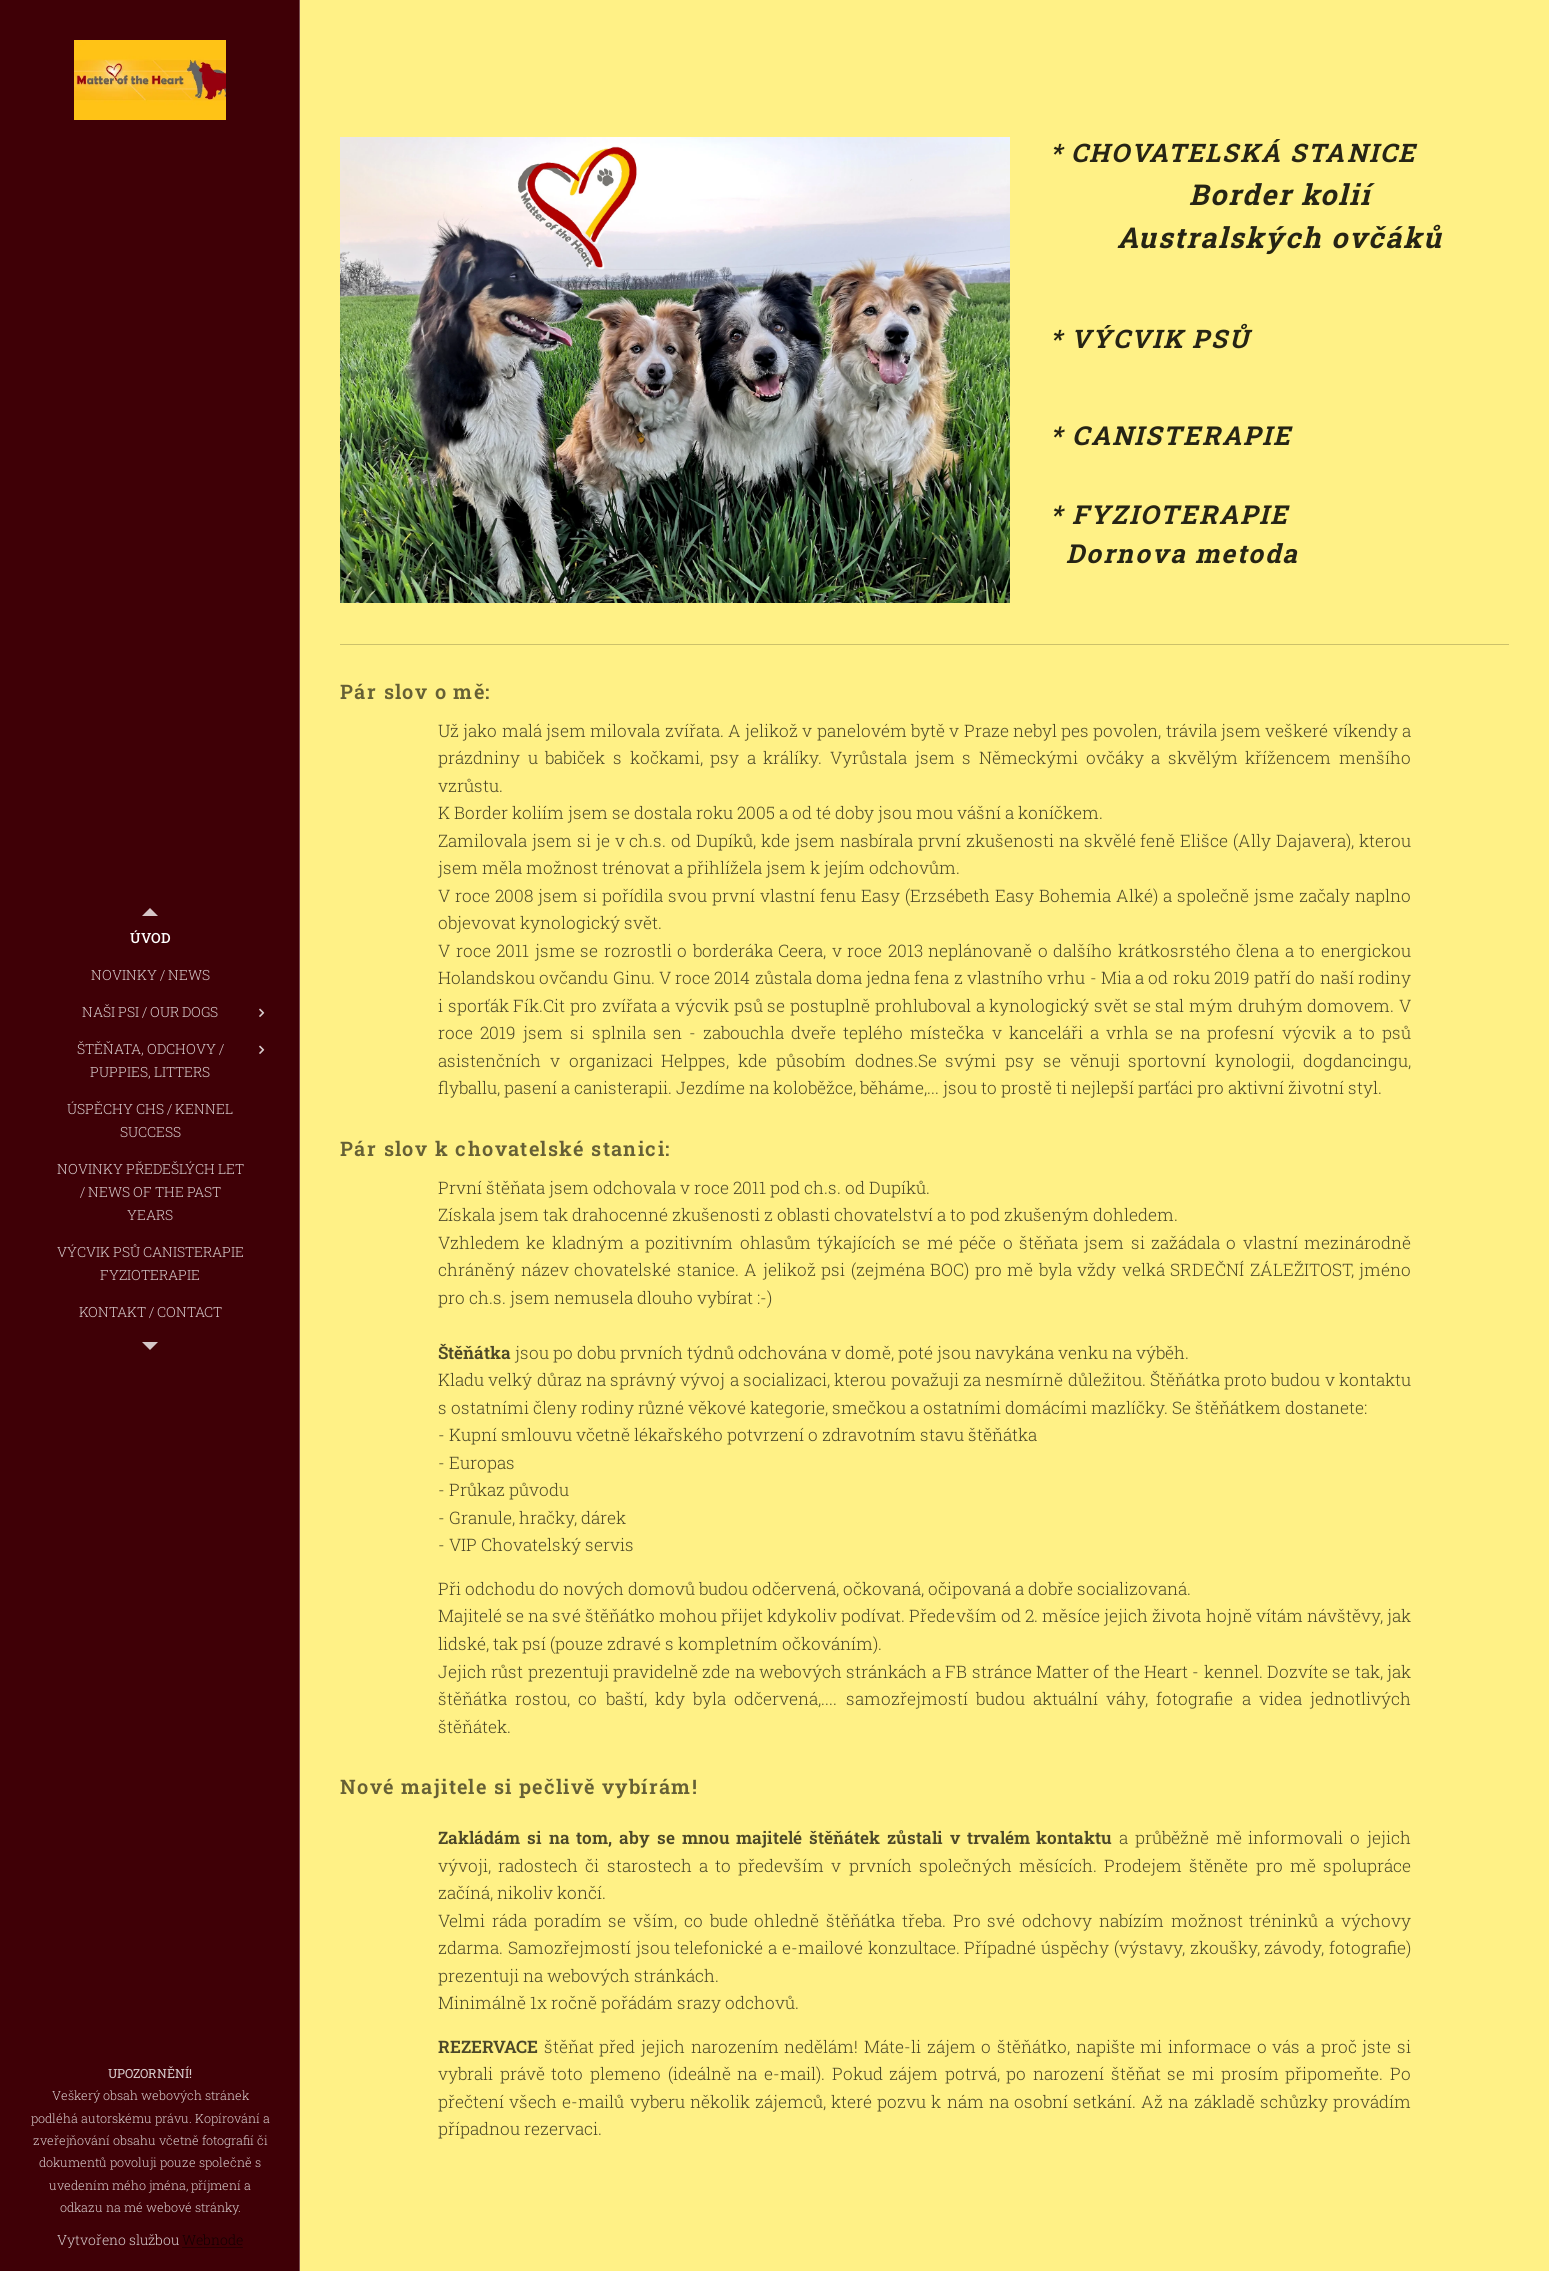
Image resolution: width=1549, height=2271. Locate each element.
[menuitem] (150, 937)
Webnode (212, 2239)
